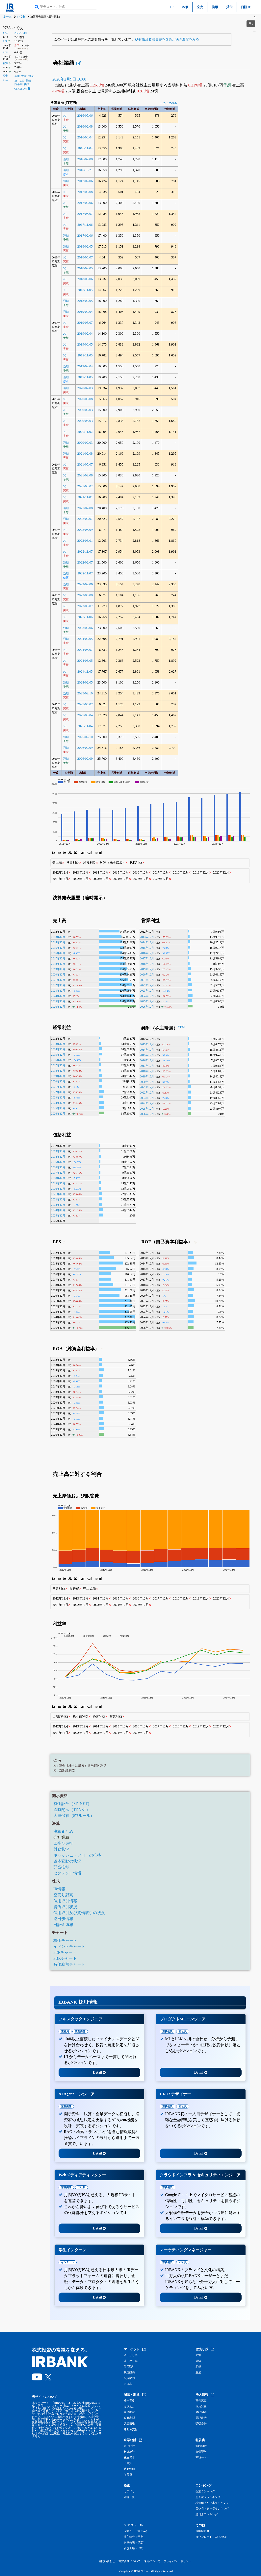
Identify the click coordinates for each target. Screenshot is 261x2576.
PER (5, 41)
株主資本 (129, 2457)
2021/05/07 (85, 464)
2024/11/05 (85, 671)
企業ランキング (205, 2491)
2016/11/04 (85, 148)
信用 (215, 7)
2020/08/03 (85, 421)
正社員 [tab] (65, 2031)
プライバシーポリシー (177, 2561)
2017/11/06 (85, 225)
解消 (198, 2372)
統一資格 (129, 2400)
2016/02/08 (85, 126)
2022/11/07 (85, 551)
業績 (28, 80)
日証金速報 (63, 1924)
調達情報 (129, 2423)
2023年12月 (58, 990)
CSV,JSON (22, 88)
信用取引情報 (65, 1901)
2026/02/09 (85, 748)
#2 (183, 1027)
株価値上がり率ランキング (212, 2503)
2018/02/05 (85, 246)
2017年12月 (58, 958)
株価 (185, 7)
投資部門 (129, 2378)
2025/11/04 (85, 726)
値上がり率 (131, 2355)
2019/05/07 (85, 323)
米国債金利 (202, 2531)
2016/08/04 (85, 137)
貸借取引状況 (65, 1907)
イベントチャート (69, 1946)
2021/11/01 (85, 497)
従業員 (128, 2474)
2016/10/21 (85, 170)
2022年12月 (58, 985)
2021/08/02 (85, 486)
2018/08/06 (85, 279)
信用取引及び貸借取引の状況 (79, 1913)
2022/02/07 (85, 519)
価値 (27, 84)
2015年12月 (58, 947)
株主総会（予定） (135, 2537)
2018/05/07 (85, 257)
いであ (21, 16)
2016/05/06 (85, 115)
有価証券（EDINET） (72, 1803)
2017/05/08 (85, 192)
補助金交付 (131, 2429)
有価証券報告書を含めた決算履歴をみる (167, 39)
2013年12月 (58, 937)
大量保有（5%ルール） (73, 1815)
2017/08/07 (85, 214)
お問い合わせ (106, 2561)
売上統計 (129, 2446)
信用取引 (129, 2366)
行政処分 (129, 2406)
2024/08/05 (85, 660)
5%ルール (202, 2457)
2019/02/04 (85, 312)
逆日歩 (128, 2384)
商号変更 (201, 2400)
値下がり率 (131, 2361)
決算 (21, 80)
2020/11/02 (85, 432)
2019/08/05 (85, 344)
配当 (5, 63)
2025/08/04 (85, 715)
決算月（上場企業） (136, 2531)
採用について (152, 2561)
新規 (198, 2366)
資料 (5, 75)
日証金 (245, 7)
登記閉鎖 (201, 2412)
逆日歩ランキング (207, 2514)
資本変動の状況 (67, 1861)
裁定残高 (129, 2372)
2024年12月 (58, 996)
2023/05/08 (85, 595)
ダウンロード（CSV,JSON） (213, 2537)
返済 (198, 2361)
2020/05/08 (85, 399)
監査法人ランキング (208, 2497)
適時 (31, 76)
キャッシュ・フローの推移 (77, 1855)
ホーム (7, 16)
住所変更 (201, 2406)
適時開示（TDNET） (71, 1809)
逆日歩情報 (63, 1918)
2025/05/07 (85, 704)
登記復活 (201, 2418)
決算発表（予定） (135, 2542)
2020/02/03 (85, 388)
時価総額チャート (69, 1964)
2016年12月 (58, 953)
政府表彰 (129, 2418)
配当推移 (61, 1867)
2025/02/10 (85, 693)
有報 (17, 76)
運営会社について (129, 2561)
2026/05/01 (20, 33)
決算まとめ (63, 1831)
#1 (179, 1027)
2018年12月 (58, 963)
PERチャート (65, 1952)
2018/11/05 (85, 290)
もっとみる (168, 103)
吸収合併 (201, 2423)
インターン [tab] (67, 2262)
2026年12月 (58, 1006)
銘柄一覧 (129, 2497)
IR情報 (59, 1889)
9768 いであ (13, 28)
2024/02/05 (85, 639)
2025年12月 (58, 1001)
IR (172, 7)
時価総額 (129, 2469)
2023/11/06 (85, 617)
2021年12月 (58, 979)
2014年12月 (58, 942)
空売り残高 (63, 1895)
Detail (99, 2072)
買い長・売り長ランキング (212, 2508)
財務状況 (61, 1849)
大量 (24, 76)
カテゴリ (129, 2491)
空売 (200, 7)
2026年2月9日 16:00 (69, 79)
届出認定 (129, 2412)
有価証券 (201, 2451)
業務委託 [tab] (80, 2031)
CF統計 (128, 2463)
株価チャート (65, 1940)
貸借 (229, 7)
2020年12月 (58, 974)
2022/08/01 (85, 540)
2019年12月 (58, 969)
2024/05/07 (85, 650)
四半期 (18, 84)
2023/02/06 (85, 584)
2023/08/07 (85, 606)
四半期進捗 (63, 1843)
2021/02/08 (85, 453)
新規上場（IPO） (134, 2548)
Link (5, 80)
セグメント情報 (67, 1873)
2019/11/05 (85, 355)
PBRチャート (65, 1958)
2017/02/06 (85, 181)
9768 (5, 33)
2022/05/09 (85, 530)
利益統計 (129, 2451)
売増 (198, 2355)
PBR (5, 52)
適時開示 (201, 2446)
